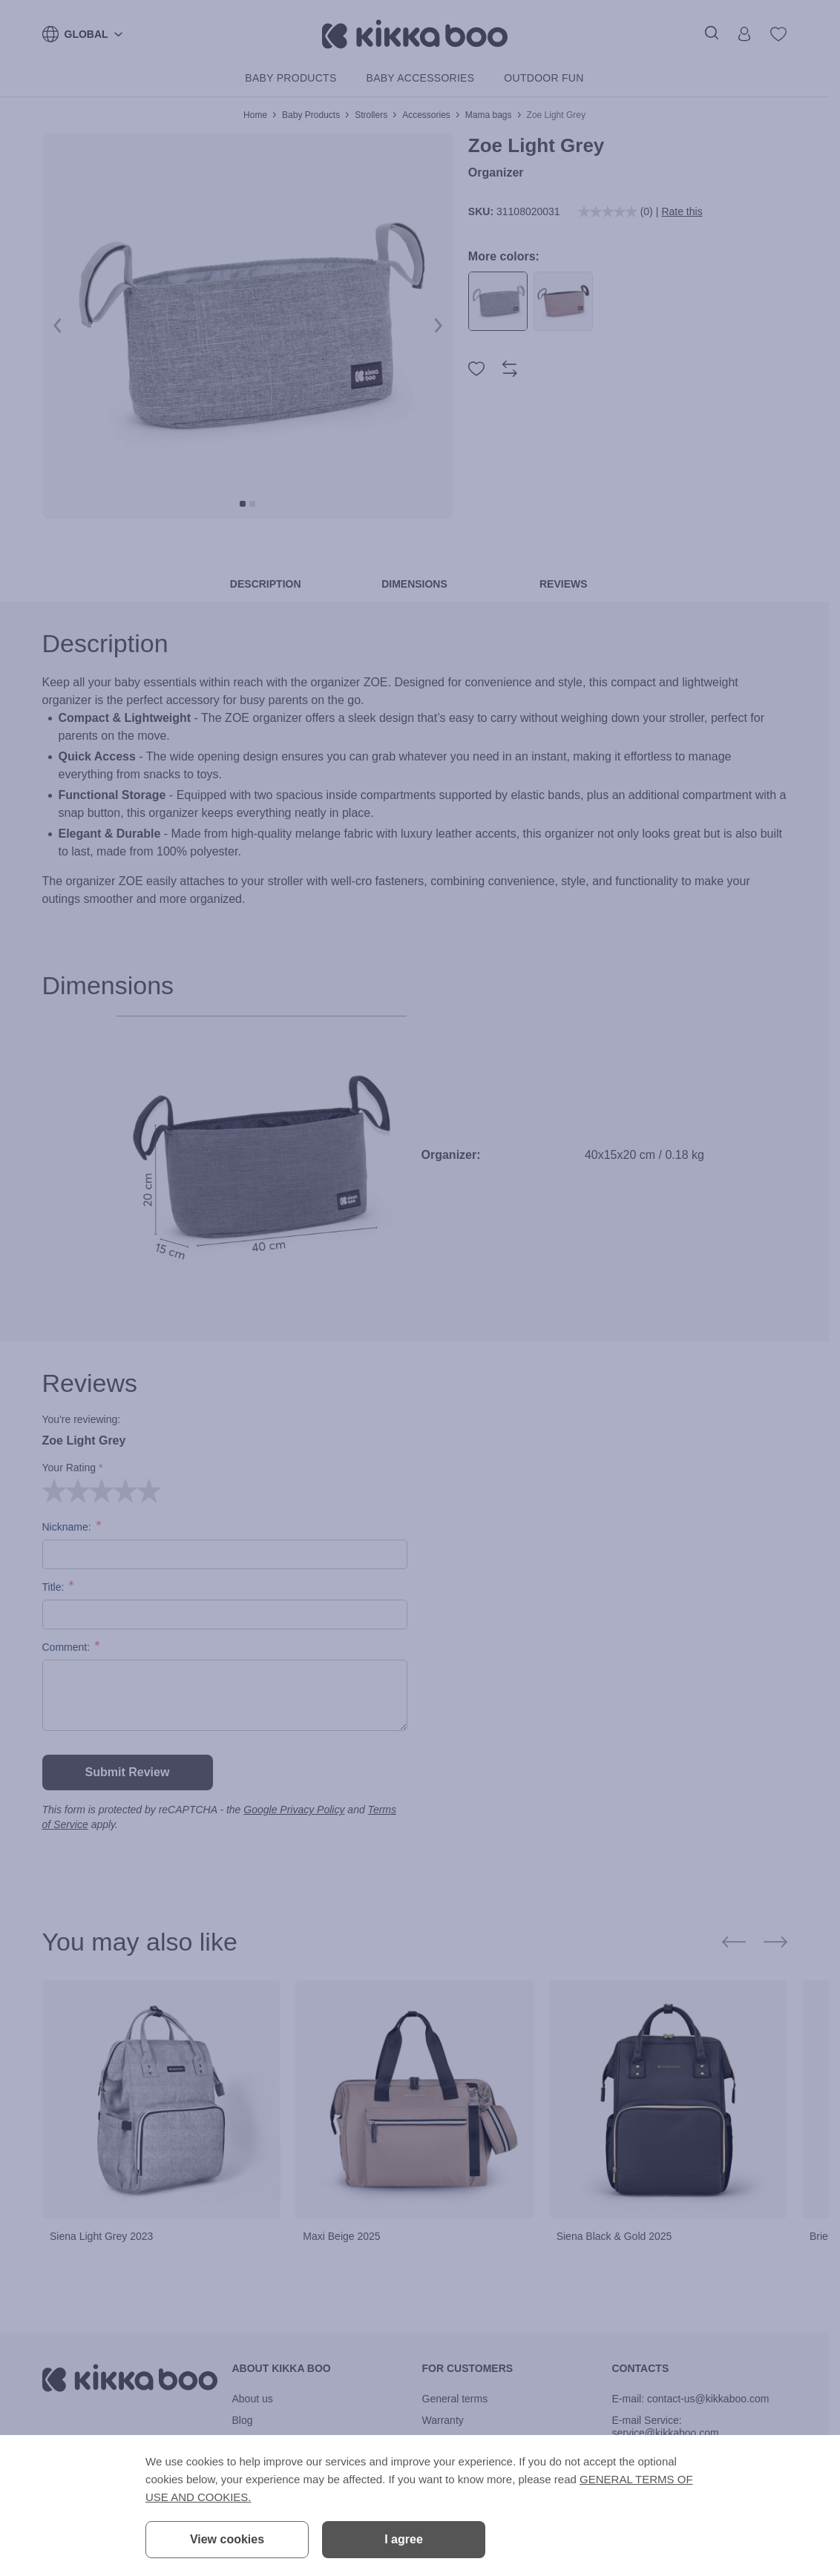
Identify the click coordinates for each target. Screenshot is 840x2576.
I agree (403, 2539)
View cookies (227, 2539)
